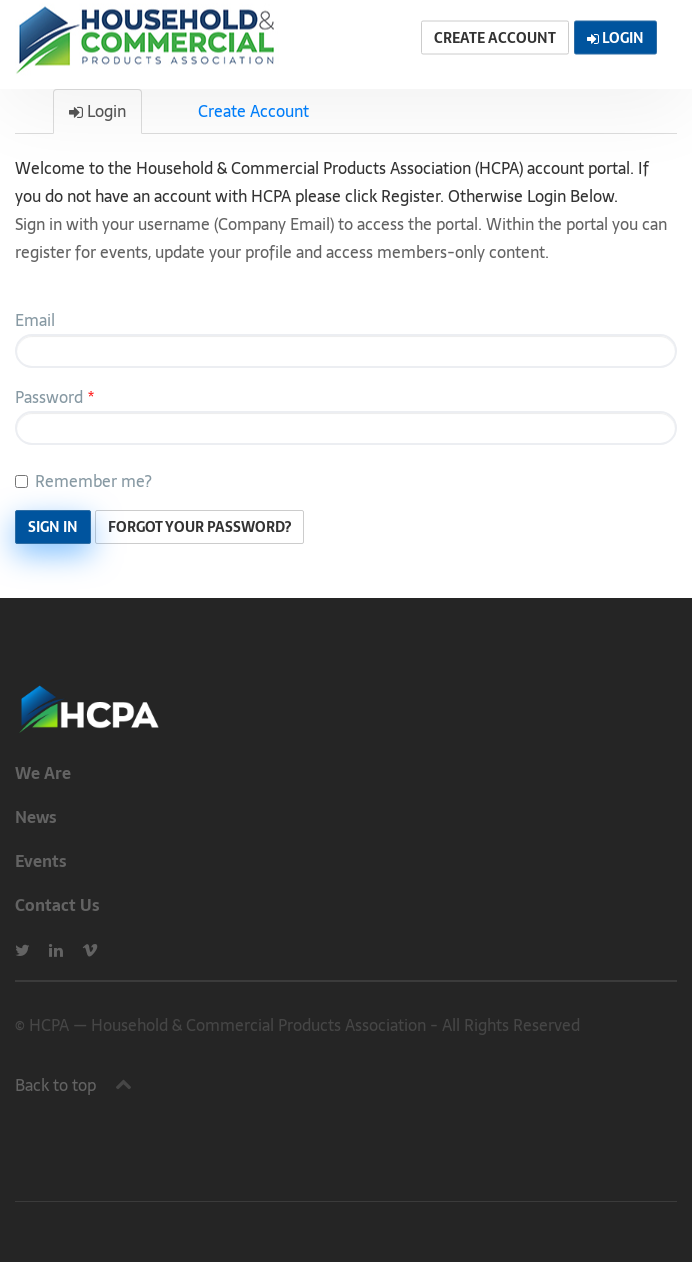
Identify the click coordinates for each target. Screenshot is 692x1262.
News (36, 817)
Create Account (253, 111)
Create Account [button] (495, 38)
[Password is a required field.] (346, 428)
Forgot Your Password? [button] (199, 527)
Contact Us (57, 905)
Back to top (55, 1085)
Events (41, 861)
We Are (43, 773)
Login (97, 111)
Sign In (53, 527)
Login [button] (615, 38)
